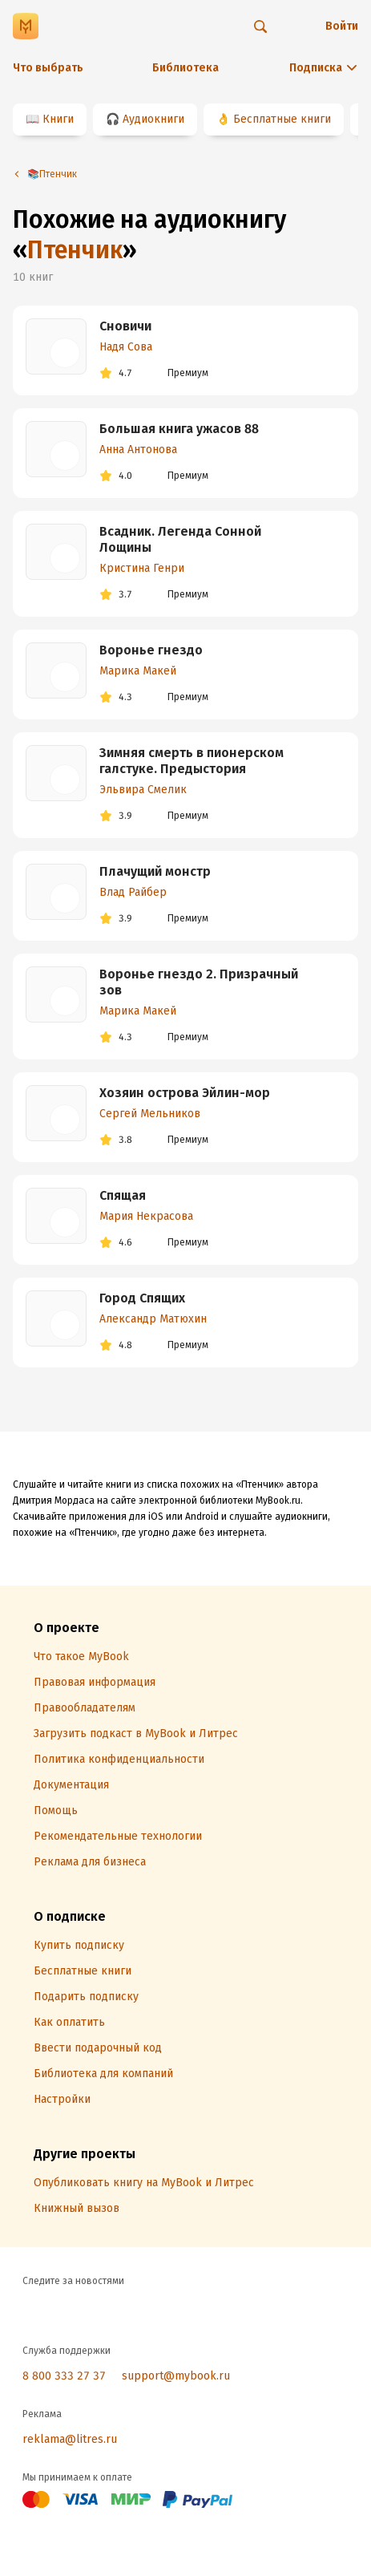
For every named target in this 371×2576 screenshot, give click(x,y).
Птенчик (75, 250)
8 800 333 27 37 (64, 2376)
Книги (58, 119)
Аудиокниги (153, 119)
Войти (341, 26)
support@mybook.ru (176, 2376)
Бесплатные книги (282, 119)
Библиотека (185, 68)
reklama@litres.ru (69, 2439)
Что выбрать (48, 68)
